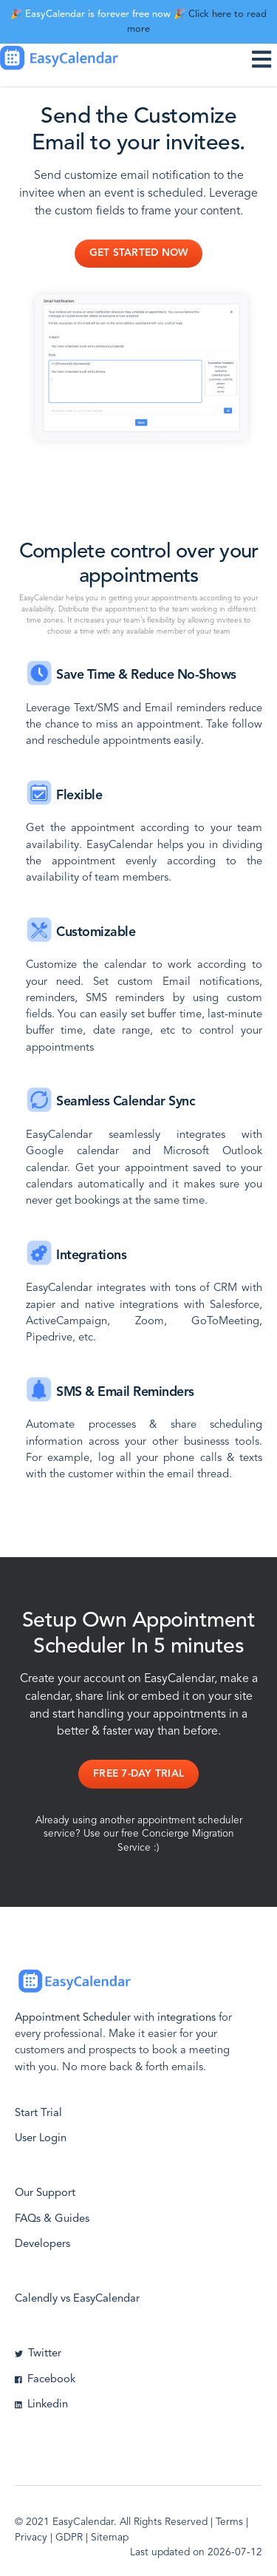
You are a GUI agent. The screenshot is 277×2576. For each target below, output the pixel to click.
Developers (42, 2244)
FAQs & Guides (52, 2219)
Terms (229, 2522)
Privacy (31, 2538)
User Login (40, 2138)
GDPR (69, 2538)
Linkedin (41, 2404)
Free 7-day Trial (138, 1774)
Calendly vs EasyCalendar (77, 2299)
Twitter (38, 2353)
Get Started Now (138, 253)
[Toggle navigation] (264, 58)
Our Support (45, 2193)
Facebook (45, 2379)
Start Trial (38, 2113)
